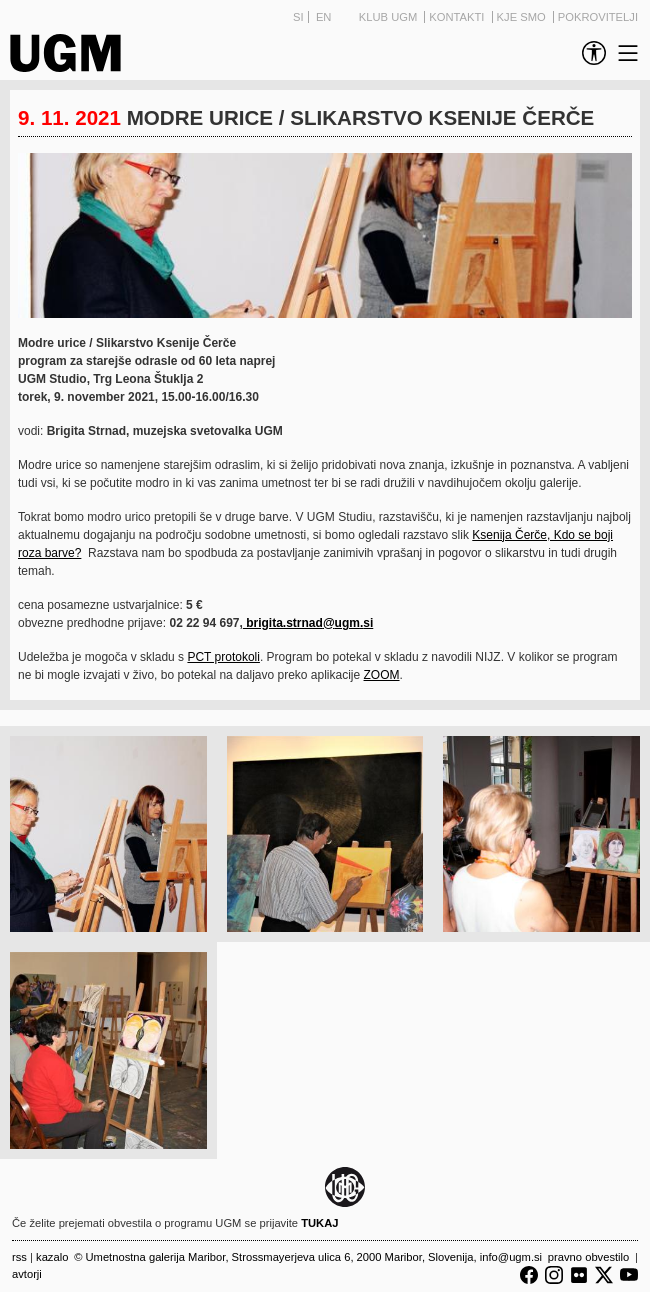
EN (324, 17)
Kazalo (52, 1257)
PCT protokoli (223, 657)
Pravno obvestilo (588, 1257)
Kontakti (458, 17)
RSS (19, 1257)
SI (298, 17)
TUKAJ (319, 1223)
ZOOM (382, 675)
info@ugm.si (511, 1257)
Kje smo (523, 17)
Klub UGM (390, 17)
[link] (590, 53)
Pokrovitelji (598, 17)
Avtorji (27, 1274)
